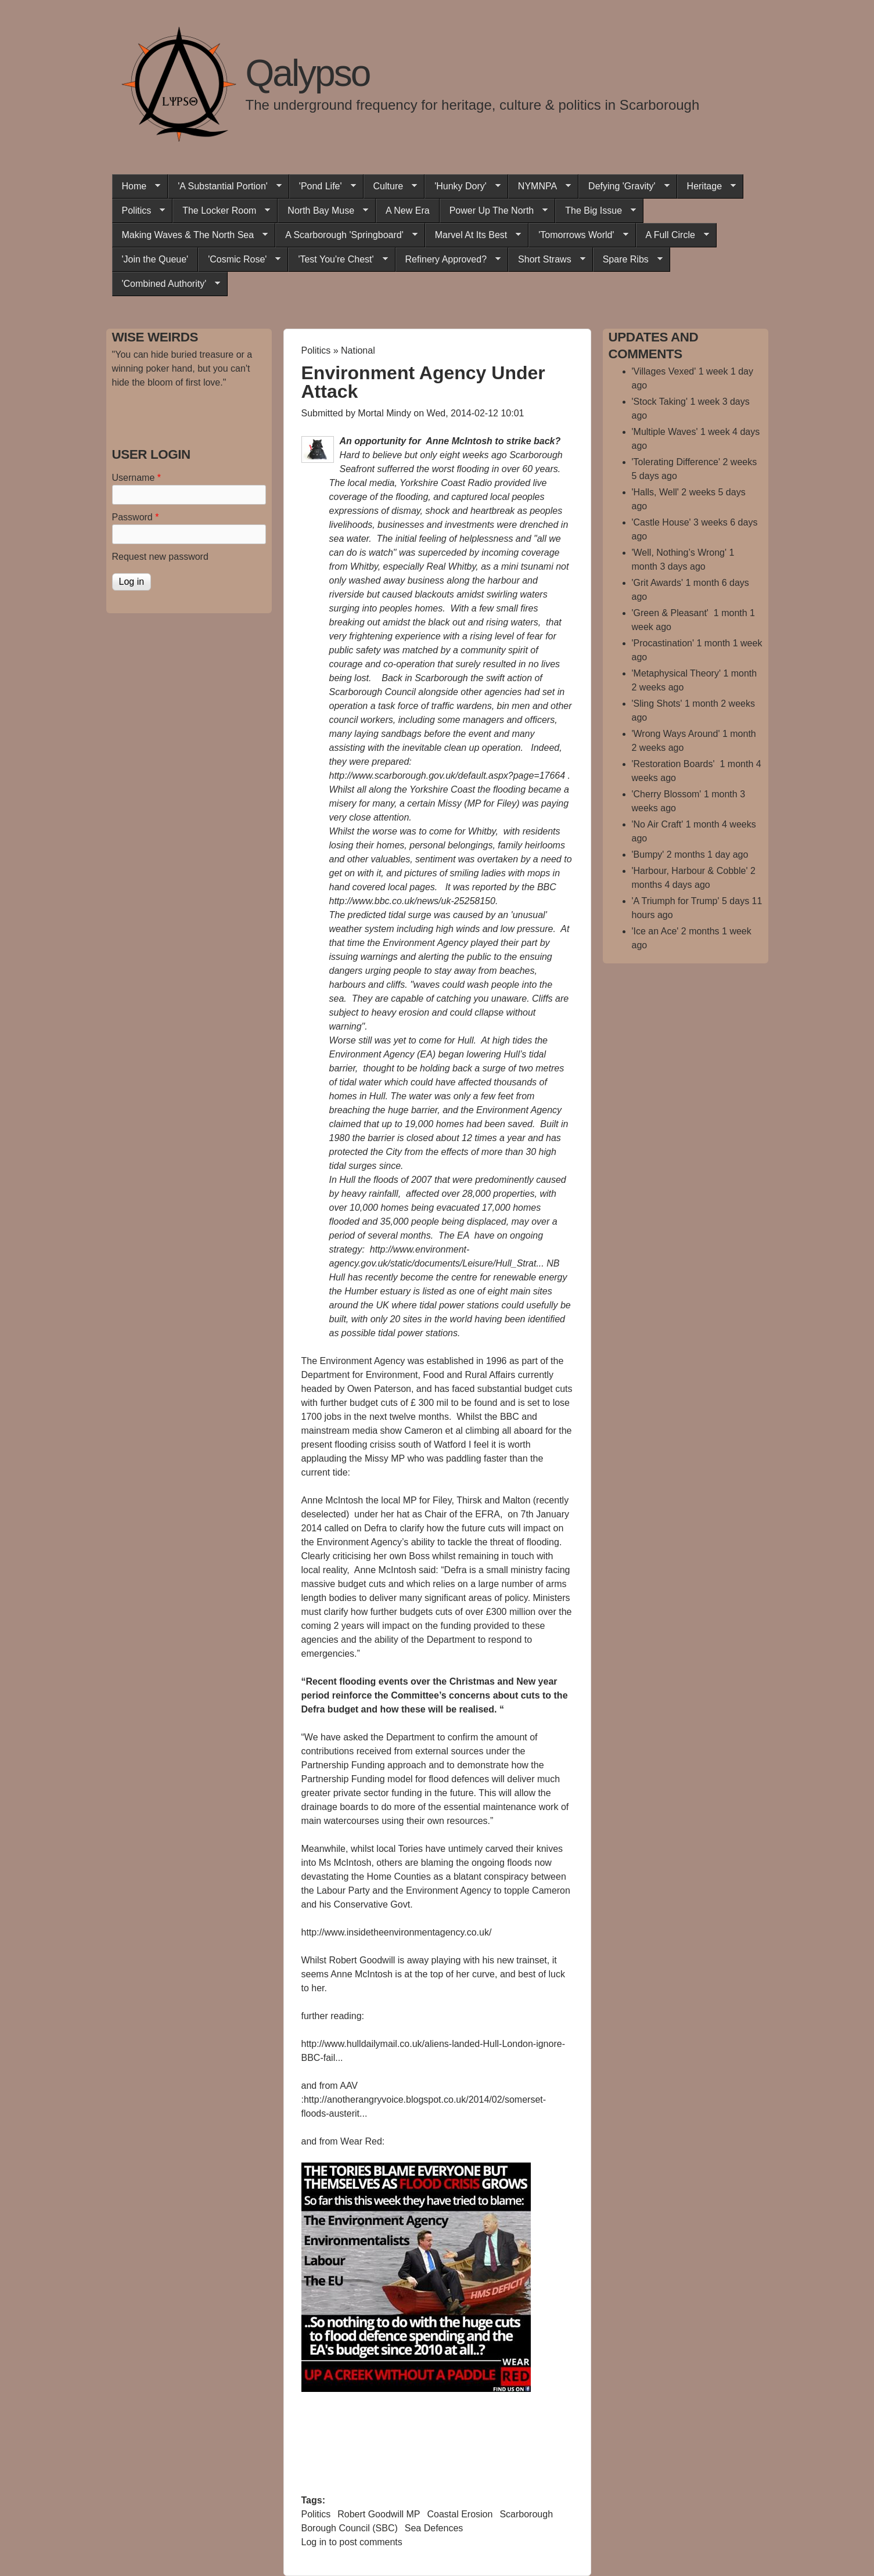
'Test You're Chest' (337, 259)
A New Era (408, 210)
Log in (314, 2542)
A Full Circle (672, 235)
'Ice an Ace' (655, 931)
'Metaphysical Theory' (676, 673)
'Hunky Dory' (463, 186)
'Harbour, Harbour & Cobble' (690, 871)
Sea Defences (434, 2528)
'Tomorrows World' (578, 235)
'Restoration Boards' (675, 764)
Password (135, 517)
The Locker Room (221, 211)
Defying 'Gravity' (623, 186)
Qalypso (308, 73)
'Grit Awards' (658, 583)
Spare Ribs (628, 259)
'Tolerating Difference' (676, 462)
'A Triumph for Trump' (676, 901)
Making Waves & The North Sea (190, 235)
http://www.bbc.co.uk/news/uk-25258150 (412, 901)
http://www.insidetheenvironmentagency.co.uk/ (396, 1932)
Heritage (706, 186)
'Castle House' (661, 522)
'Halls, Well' (655, 492)
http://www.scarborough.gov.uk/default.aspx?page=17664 (447, 775)
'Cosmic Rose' (239, 259)
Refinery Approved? (448, 259)
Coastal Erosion (459, 2514)
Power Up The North (494, 211)
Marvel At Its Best (473, 235)
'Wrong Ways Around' (676, 734)
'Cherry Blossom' (667, 794)
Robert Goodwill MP (378, 2514)
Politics (139, 211)
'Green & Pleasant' (671, 613)
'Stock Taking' (660, 401)
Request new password (160, 557)
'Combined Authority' (166, 284)
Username (136, 478)
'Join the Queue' (155, 259)
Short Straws (546, 259)
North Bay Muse (323, 211)
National (358, 350)
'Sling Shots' (657, 703)
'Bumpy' (648, 854)
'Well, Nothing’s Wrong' (679, 552)
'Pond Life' (322, 186)
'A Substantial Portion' (225, 186)
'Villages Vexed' (664, 371)
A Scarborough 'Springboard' (346, 235)
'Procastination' (663, 643)
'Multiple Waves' (665, 432)
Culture (391, 186)
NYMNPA (539, 186)
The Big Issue (595, 211)
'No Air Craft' (658, 824)
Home (136, 186)
